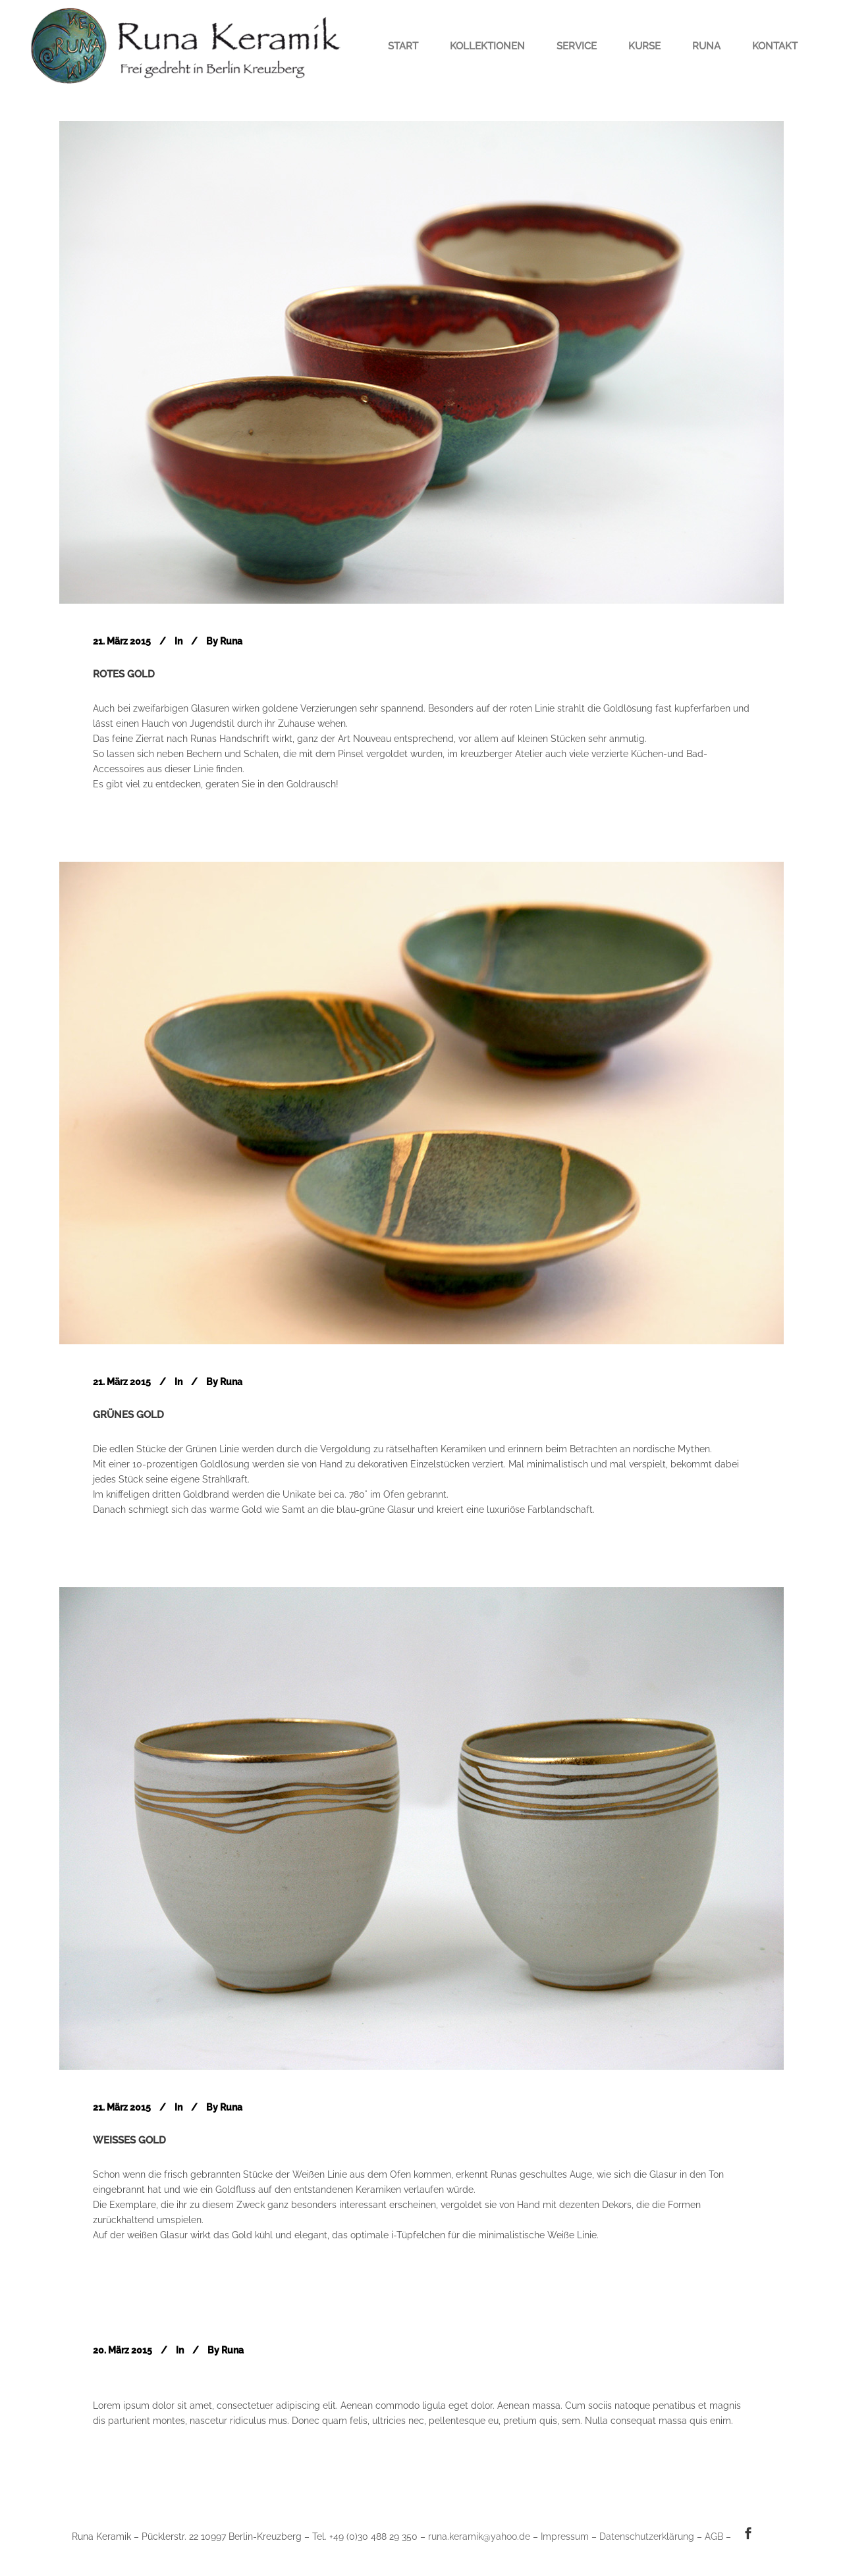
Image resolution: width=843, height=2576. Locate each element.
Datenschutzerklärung (646, 2536)
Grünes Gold (128, 1415)
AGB (714, 2536)
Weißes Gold (129, 2140)
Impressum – (570, 2536)
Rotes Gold (124, 674)
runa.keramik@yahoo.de (479, 2536)
